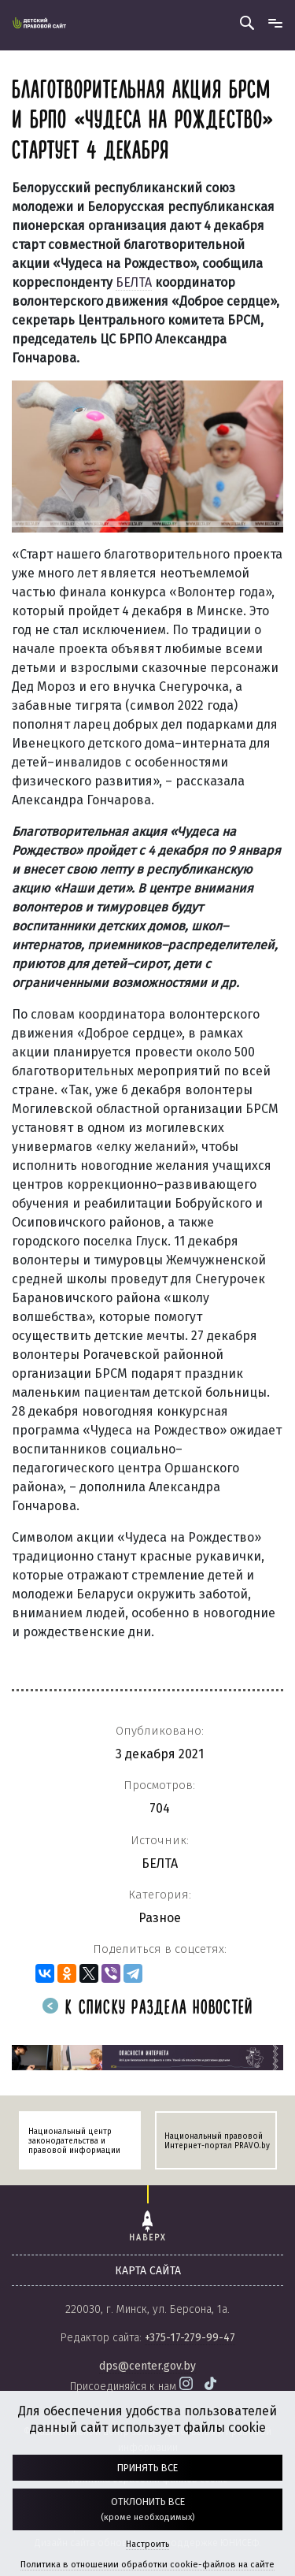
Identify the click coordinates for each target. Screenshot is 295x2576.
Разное (159, 1917)
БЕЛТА (134, 282)
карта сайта (148, 2270)
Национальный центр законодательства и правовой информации (74, 2141)
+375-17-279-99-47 (190, 2337)
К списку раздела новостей (148, 2008)
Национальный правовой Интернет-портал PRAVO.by (217, 2141)
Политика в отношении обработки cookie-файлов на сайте (147, 2564)
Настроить (147, 2544)
